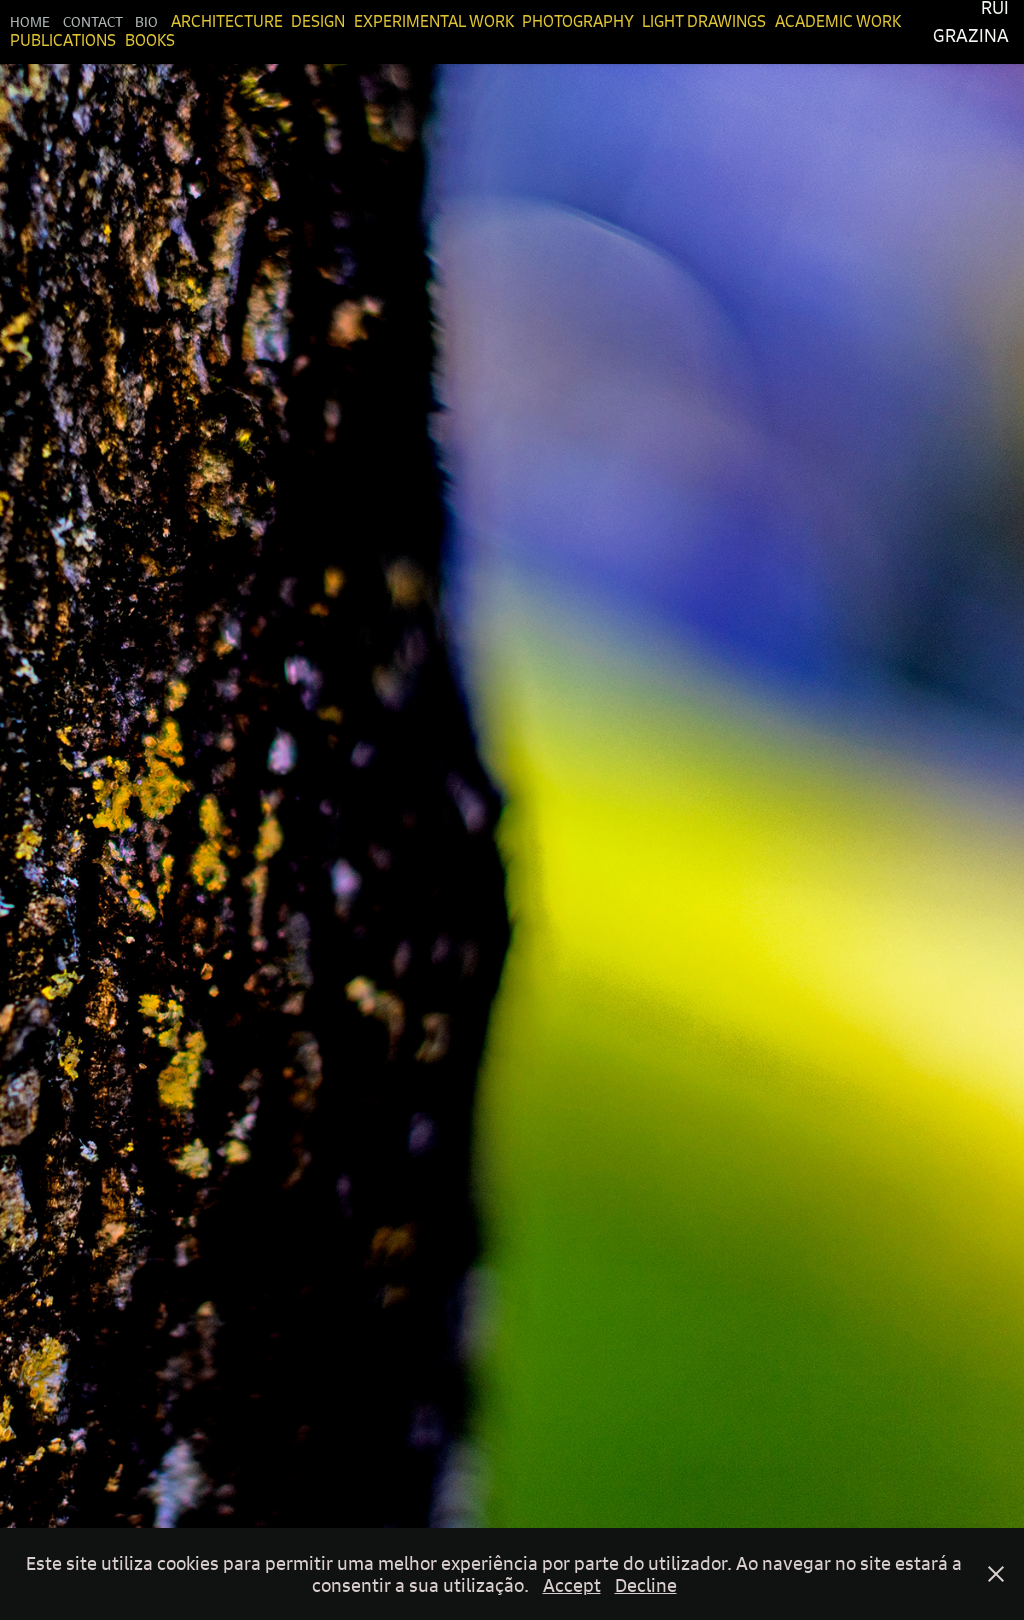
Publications (63, 40)
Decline (646, 1585)
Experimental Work (434, 21)
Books (150, 40)
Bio (146, 21)
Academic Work (838, 21)
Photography (578, 21)
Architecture (227, 21)
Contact (93, 21)
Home (30, 21)
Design (318, 21)
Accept (572, 1585)
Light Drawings (704, 21)
